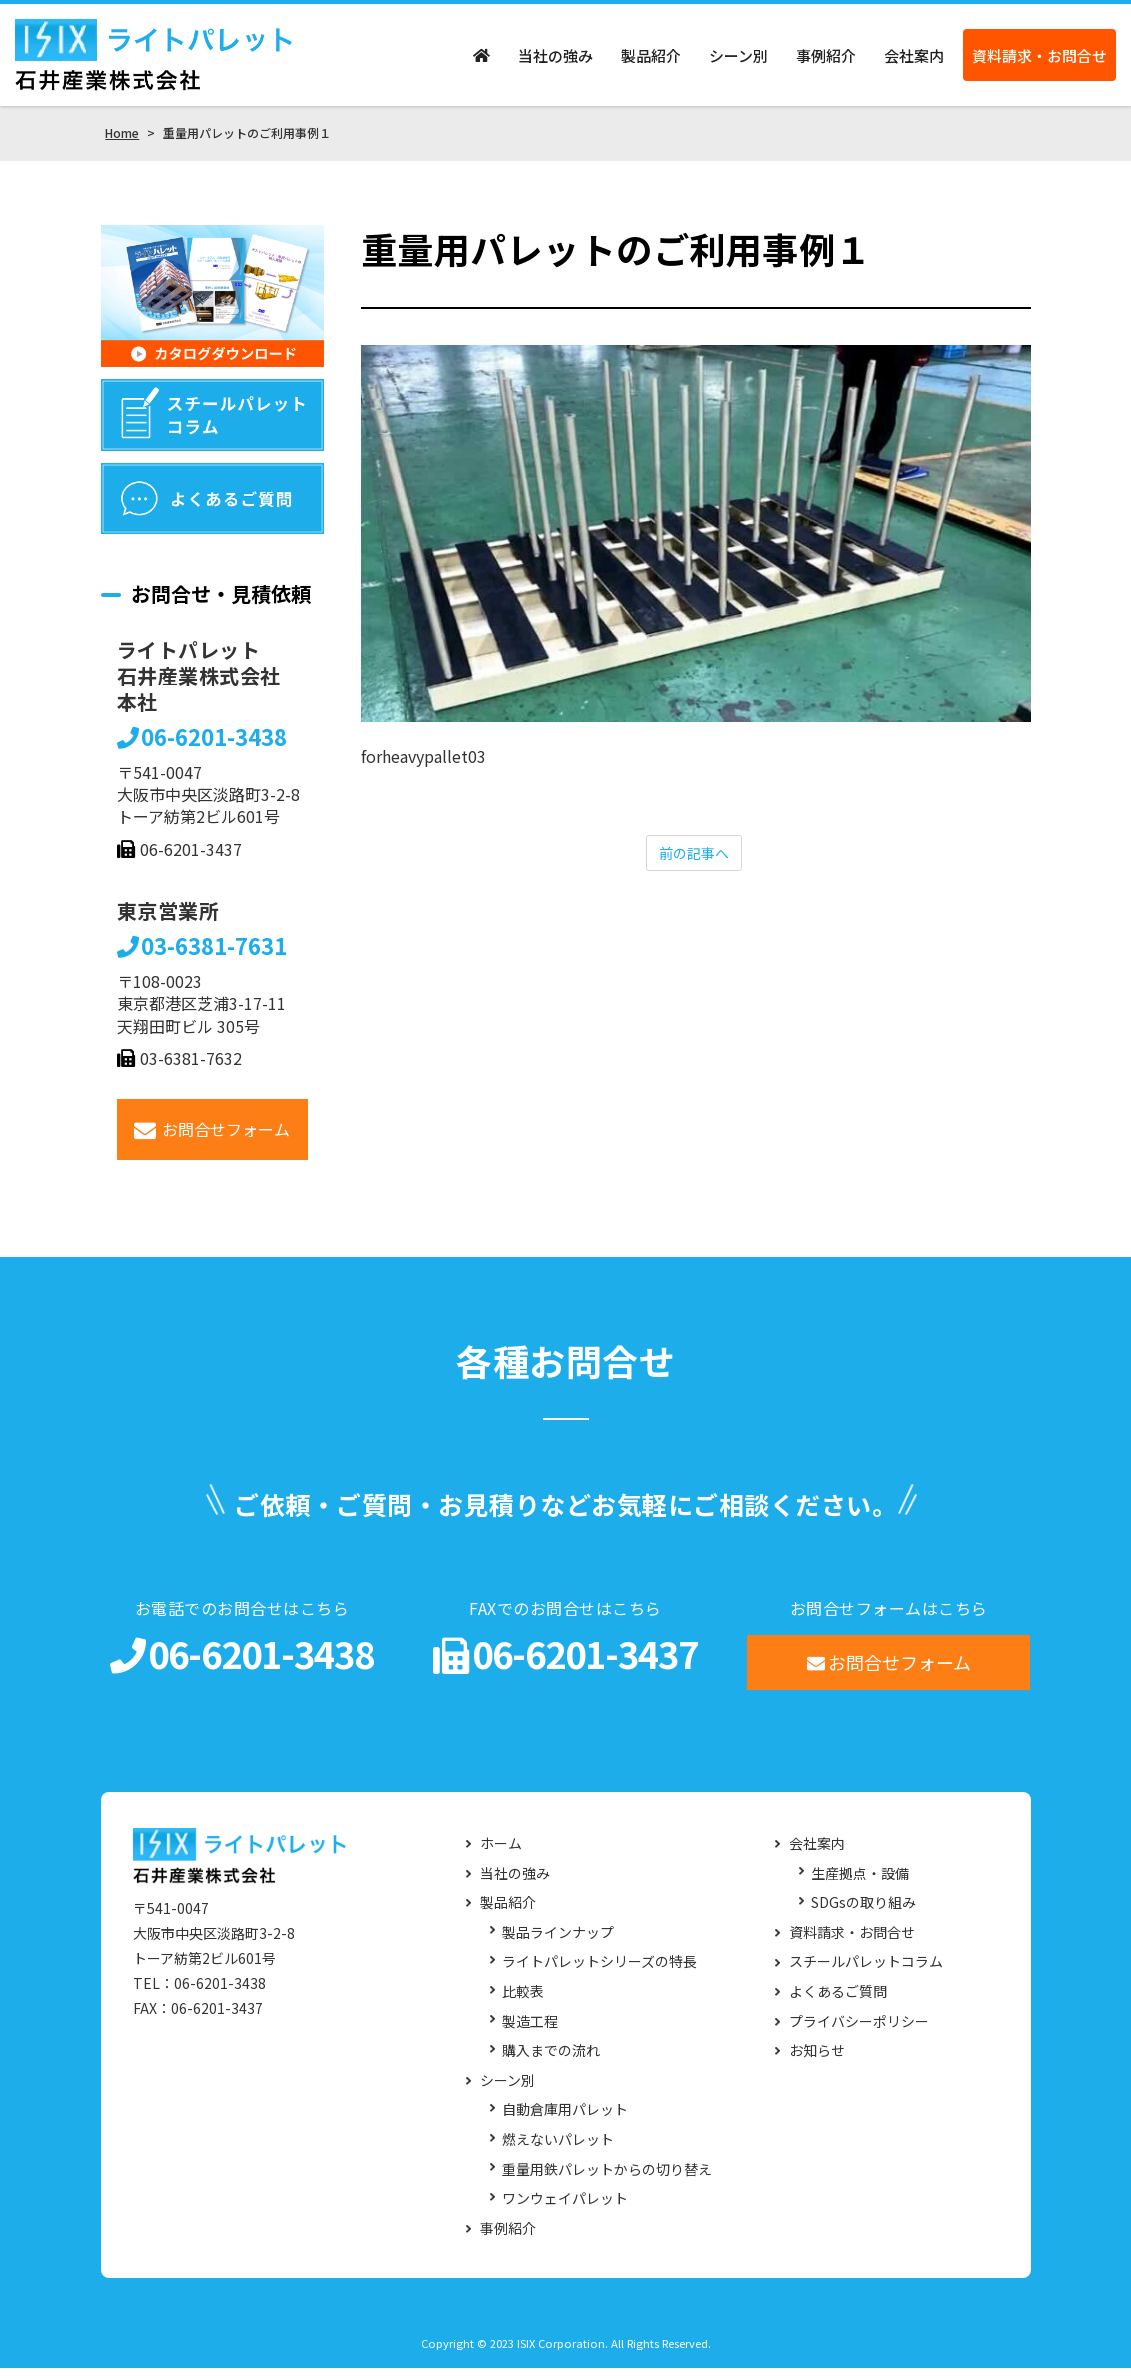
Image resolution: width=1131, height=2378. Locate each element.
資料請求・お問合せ (1039, 60)
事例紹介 (826, 60)
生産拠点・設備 (860, 1883)
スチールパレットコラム (866, 1971)
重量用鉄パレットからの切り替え (607, 2179)
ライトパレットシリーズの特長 (599, 1971)
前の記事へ (694, 864)
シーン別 (738, 60)
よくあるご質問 (838, 2001)
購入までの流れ (551, 2060)
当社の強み (555, 60)
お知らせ (817, 2060)
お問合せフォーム (212, 1139)
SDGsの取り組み (863, 1912)
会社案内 (914, 60)
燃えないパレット (558, 2149)
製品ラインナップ (558, 1942)
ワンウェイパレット (565, 2208)
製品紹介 (651, 60)
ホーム (501, 1853)
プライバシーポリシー (859, 2031)
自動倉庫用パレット (565, 2119)
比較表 (523, 2001)
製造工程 (530, 2031)
